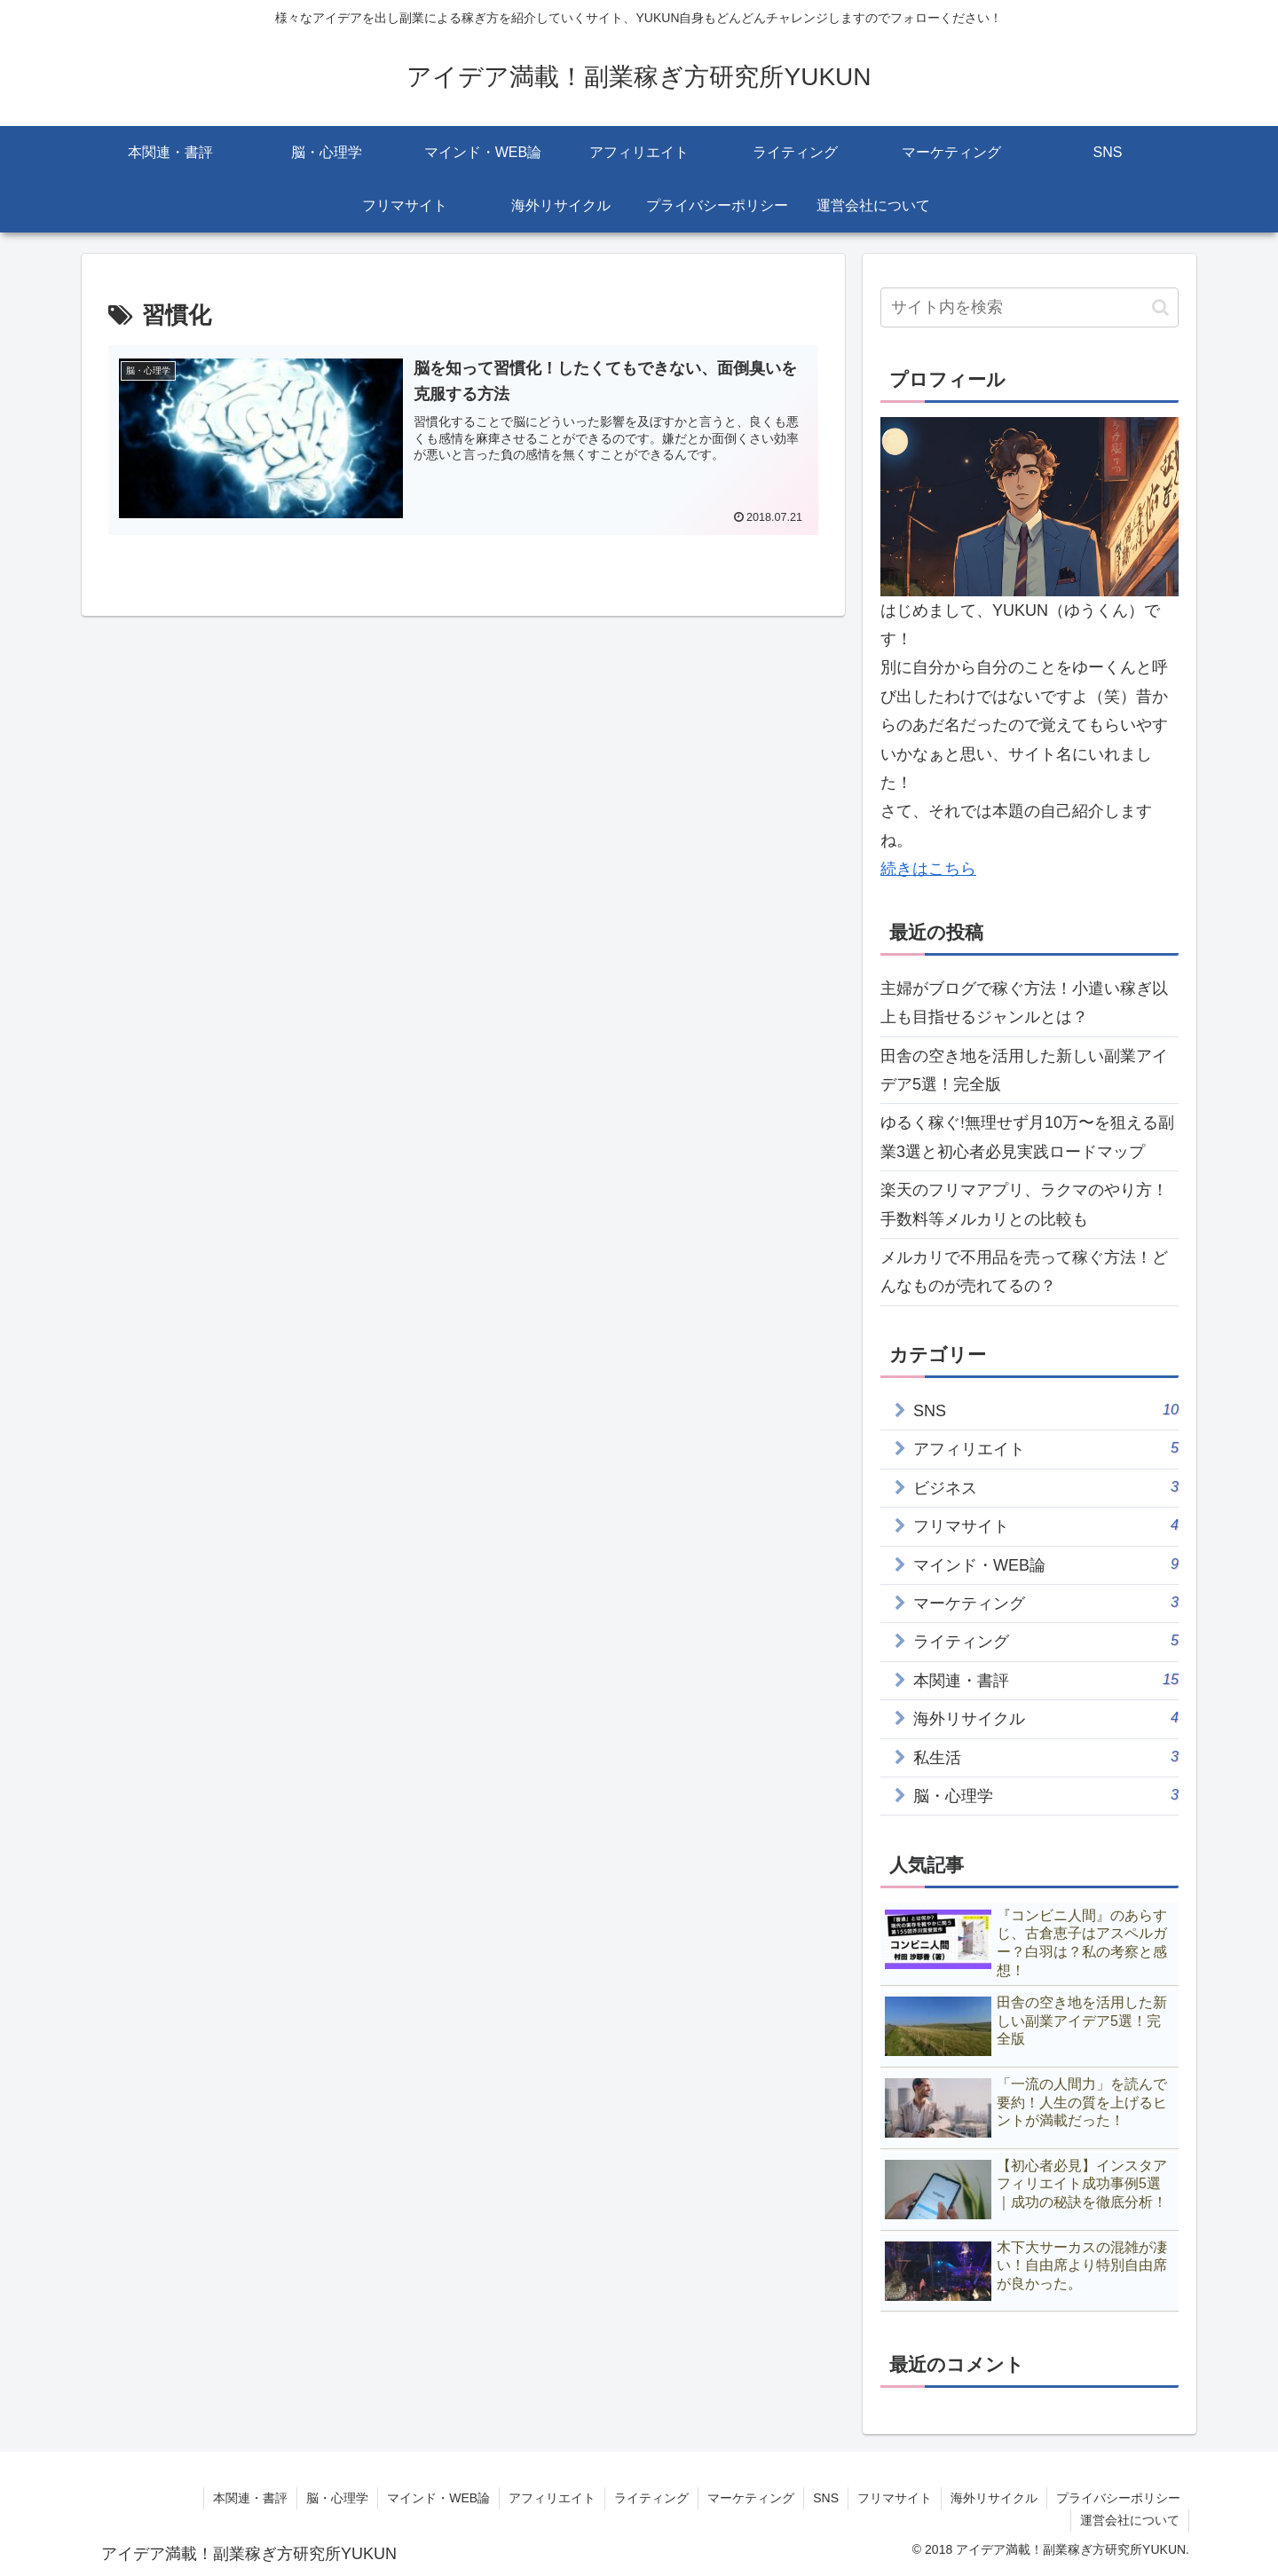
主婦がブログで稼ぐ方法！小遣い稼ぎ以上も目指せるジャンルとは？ (1024, 1003)
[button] (1160, 307)
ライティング (651, 2498)
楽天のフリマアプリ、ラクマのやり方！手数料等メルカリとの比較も (1024, 1204)
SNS (826, 2498)
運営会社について (1129, 2520)
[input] (1029, 307)
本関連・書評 (250, 2498)
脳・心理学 (337, 2498)
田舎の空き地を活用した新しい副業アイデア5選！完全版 (1024, 1070)
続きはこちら (928, 869)
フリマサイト (894, 2498)
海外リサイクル (994, 2498)
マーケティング (750, 2498)
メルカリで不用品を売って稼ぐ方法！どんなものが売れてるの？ (1024, 1272)
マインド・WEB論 (438, 2498)
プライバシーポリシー (1118, 2498)
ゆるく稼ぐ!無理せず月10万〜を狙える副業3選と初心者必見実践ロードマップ (1027, 1137)
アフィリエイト (552, 2498)
